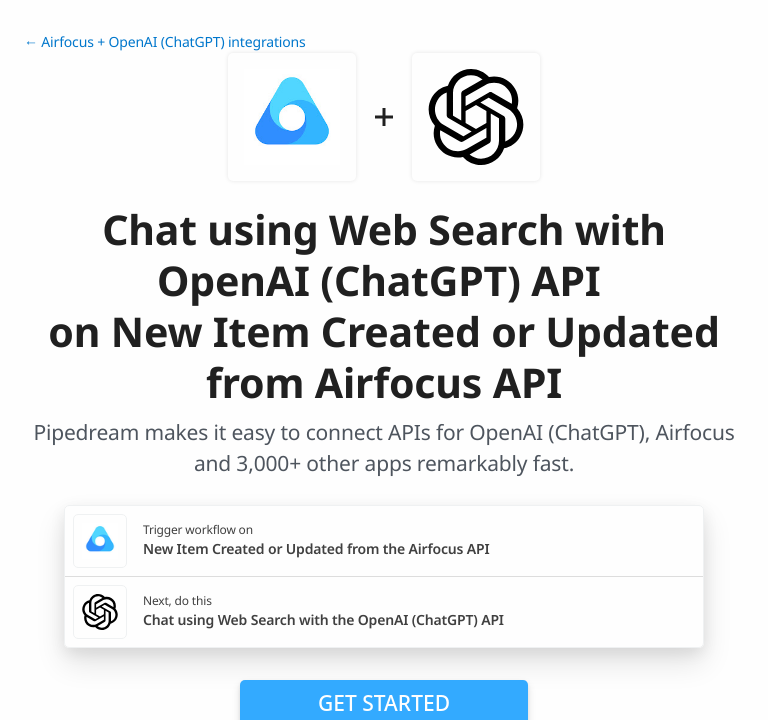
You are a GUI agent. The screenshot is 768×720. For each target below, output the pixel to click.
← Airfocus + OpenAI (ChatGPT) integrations (165, 42)
